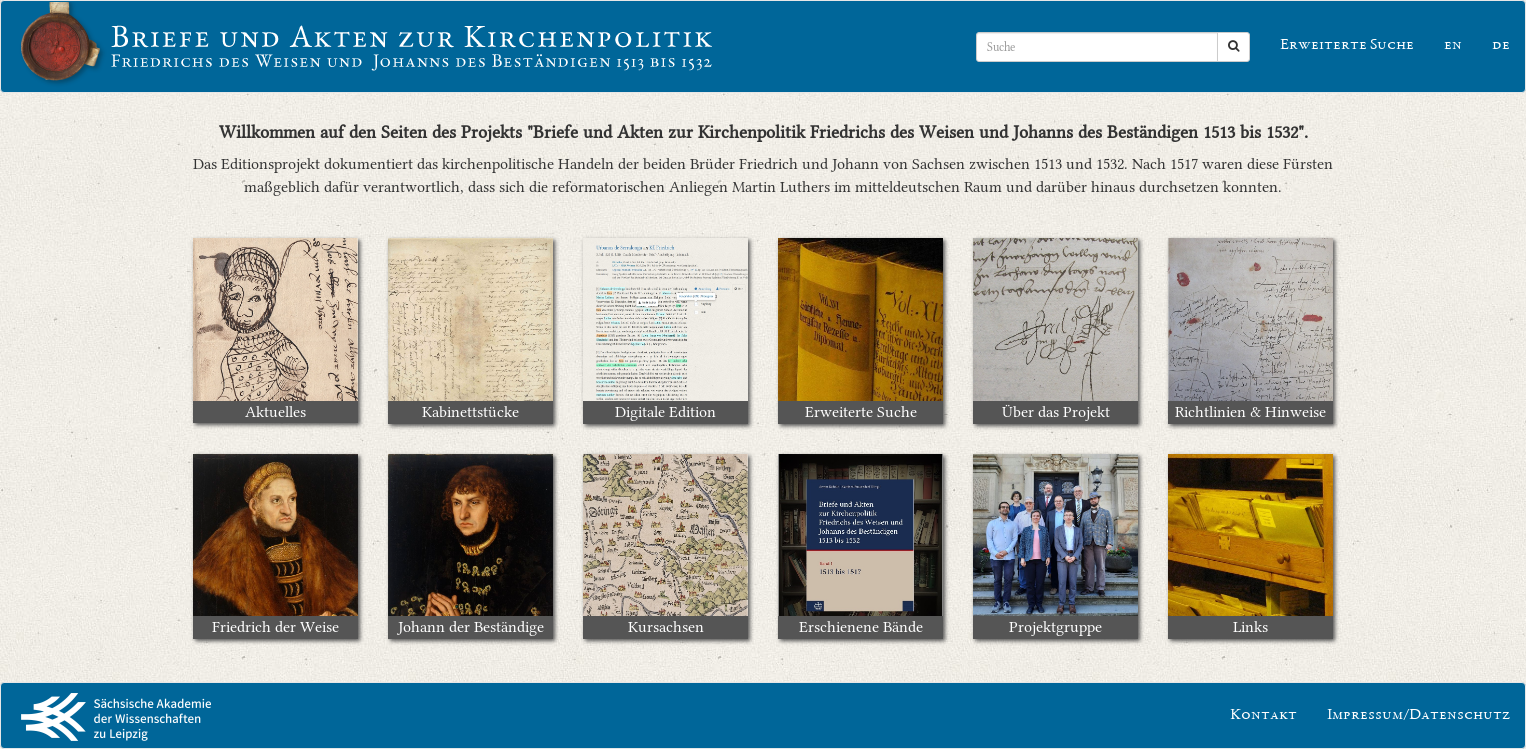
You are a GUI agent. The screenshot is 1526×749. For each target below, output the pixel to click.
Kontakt (1263, 716)
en (1453, 46)
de (1501, 46)
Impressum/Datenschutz (1418, 716)
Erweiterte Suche (1347, 46)
